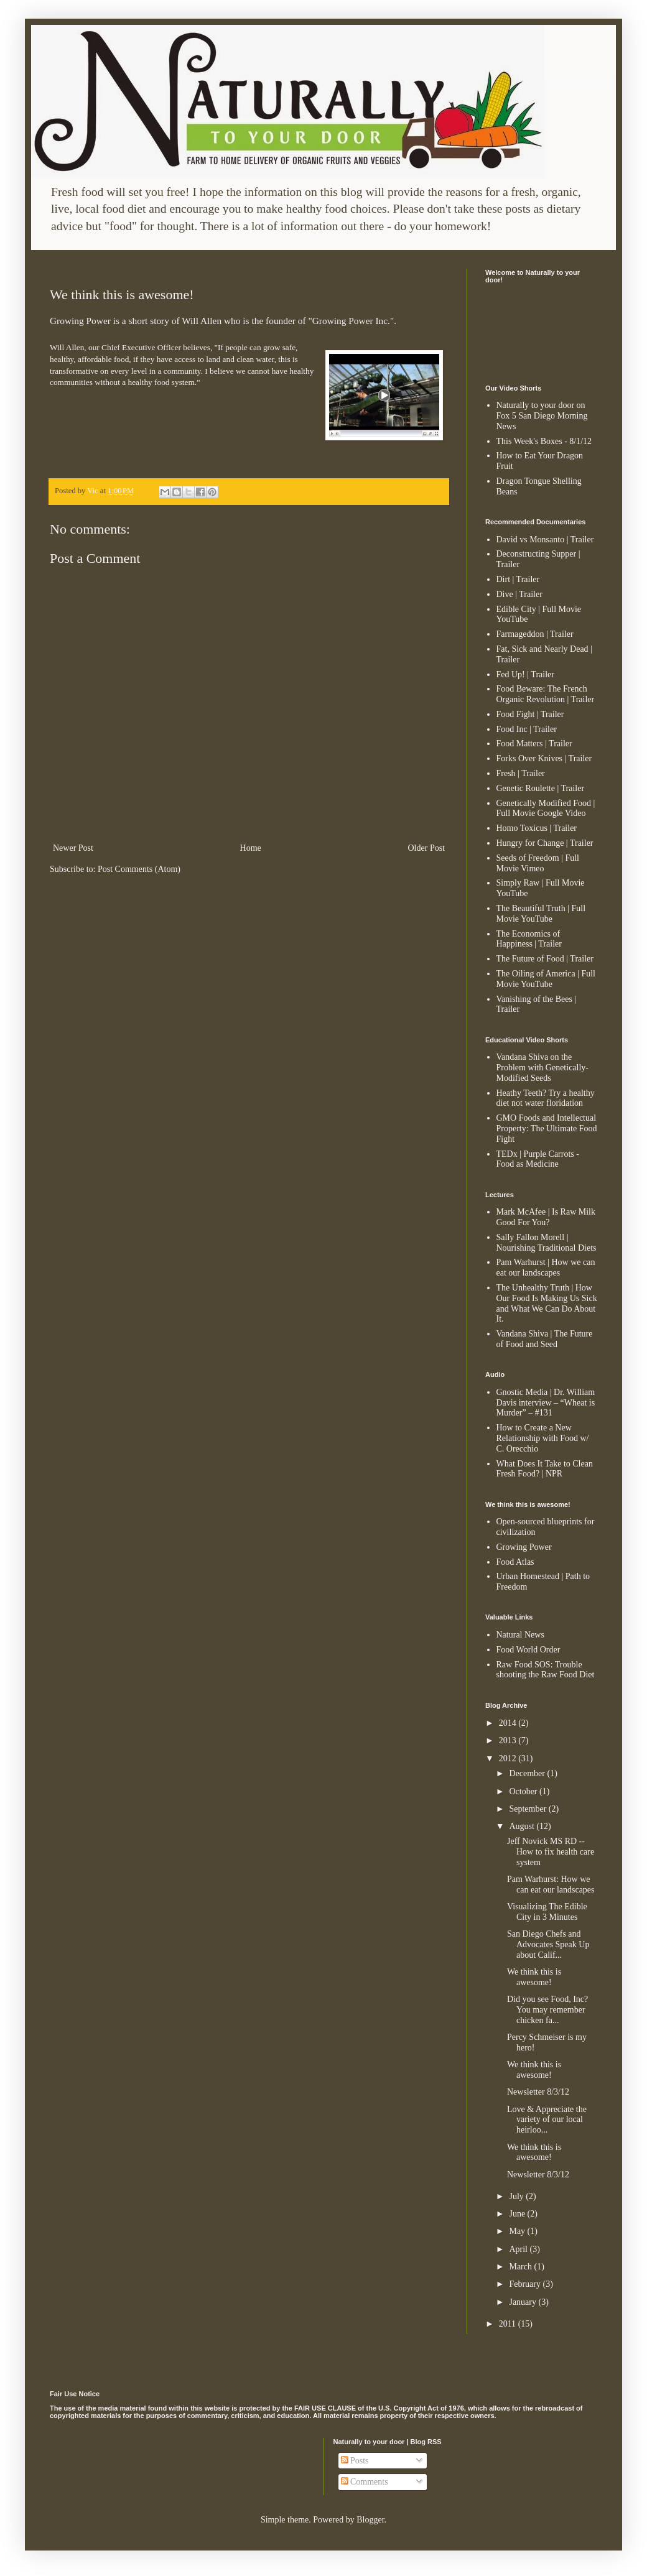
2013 (509, 1740)
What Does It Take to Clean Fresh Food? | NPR (544, 1469)
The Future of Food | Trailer (544, 958)
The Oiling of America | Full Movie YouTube (546, 979)
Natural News (520, 1634)
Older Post (426, 848)
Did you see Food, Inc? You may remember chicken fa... (547, 2010)
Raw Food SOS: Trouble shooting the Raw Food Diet (545, 1670)
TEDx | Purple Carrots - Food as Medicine (537, 1159)
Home (250, 848)
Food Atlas (515, 1562)
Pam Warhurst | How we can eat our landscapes (545, 1267)
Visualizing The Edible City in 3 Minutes (547, 1912)
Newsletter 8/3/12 (538, 2091)
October (524, 1791)
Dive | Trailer (519, 594)
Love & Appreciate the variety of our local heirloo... (547, 2120)
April (519, 2249)
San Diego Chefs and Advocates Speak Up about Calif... (548, 1944)
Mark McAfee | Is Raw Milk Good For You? (546, 1217)
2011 (508, 2323)
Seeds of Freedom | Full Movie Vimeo (537, 863)
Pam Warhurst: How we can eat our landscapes (551, 1884)
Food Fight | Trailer (530, 714)
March (521, 2266)
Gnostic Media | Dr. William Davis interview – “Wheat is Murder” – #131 (545, 1403)
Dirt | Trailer (518, 579)
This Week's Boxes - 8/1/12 (544, 441)
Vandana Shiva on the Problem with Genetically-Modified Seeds (542, 1067)
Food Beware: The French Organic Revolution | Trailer (545, 694)
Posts (355, 2460)
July (517, 2196)
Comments (364, 2481)
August (522, 1826)
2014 (509, 1723)
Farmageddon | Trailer (535, 634)
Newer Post (73, 848)
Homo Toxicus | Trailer (536, 828)
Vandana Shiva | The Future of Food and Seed (544, 1339)
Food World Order (528, 1649)
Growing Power (524, 1547)
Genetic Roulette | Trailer (540, 788)
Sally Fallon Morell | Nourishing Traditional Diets (546, 1243)
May (518, 2231)
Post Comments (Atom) (139, 869)
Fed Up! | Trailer (525, 674)
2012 (509, 1758)
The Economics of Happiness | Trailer (529, 939)
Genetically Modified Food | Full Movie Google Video (545, 808)
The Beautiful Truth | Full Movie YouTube (541, 914)
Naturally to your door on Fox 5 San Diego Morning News (542, 416)
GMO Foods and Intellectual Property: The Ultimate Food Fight (546, 1128)
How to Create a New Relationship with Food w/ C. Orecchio (542, 1438)
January (523, 2302)
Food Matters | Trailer (534, 743)
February (525, 2284)
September (528, 1809)
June (518, 2213)
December (528, 1773)
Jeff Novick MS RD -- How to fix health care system (550, 1852)
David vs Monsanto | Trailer (545, 539)
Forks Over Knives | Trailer (544, 758)
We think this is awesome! (534, 1977)
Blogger (370, 2519)
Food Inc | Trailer (526, 729)
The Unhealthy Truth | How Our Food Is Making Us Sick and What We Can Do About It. (546, 1303)
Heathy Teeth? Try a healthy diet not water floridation (545, 1098)
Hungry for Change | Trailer (544, 843)
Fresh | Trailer (520, 773)
